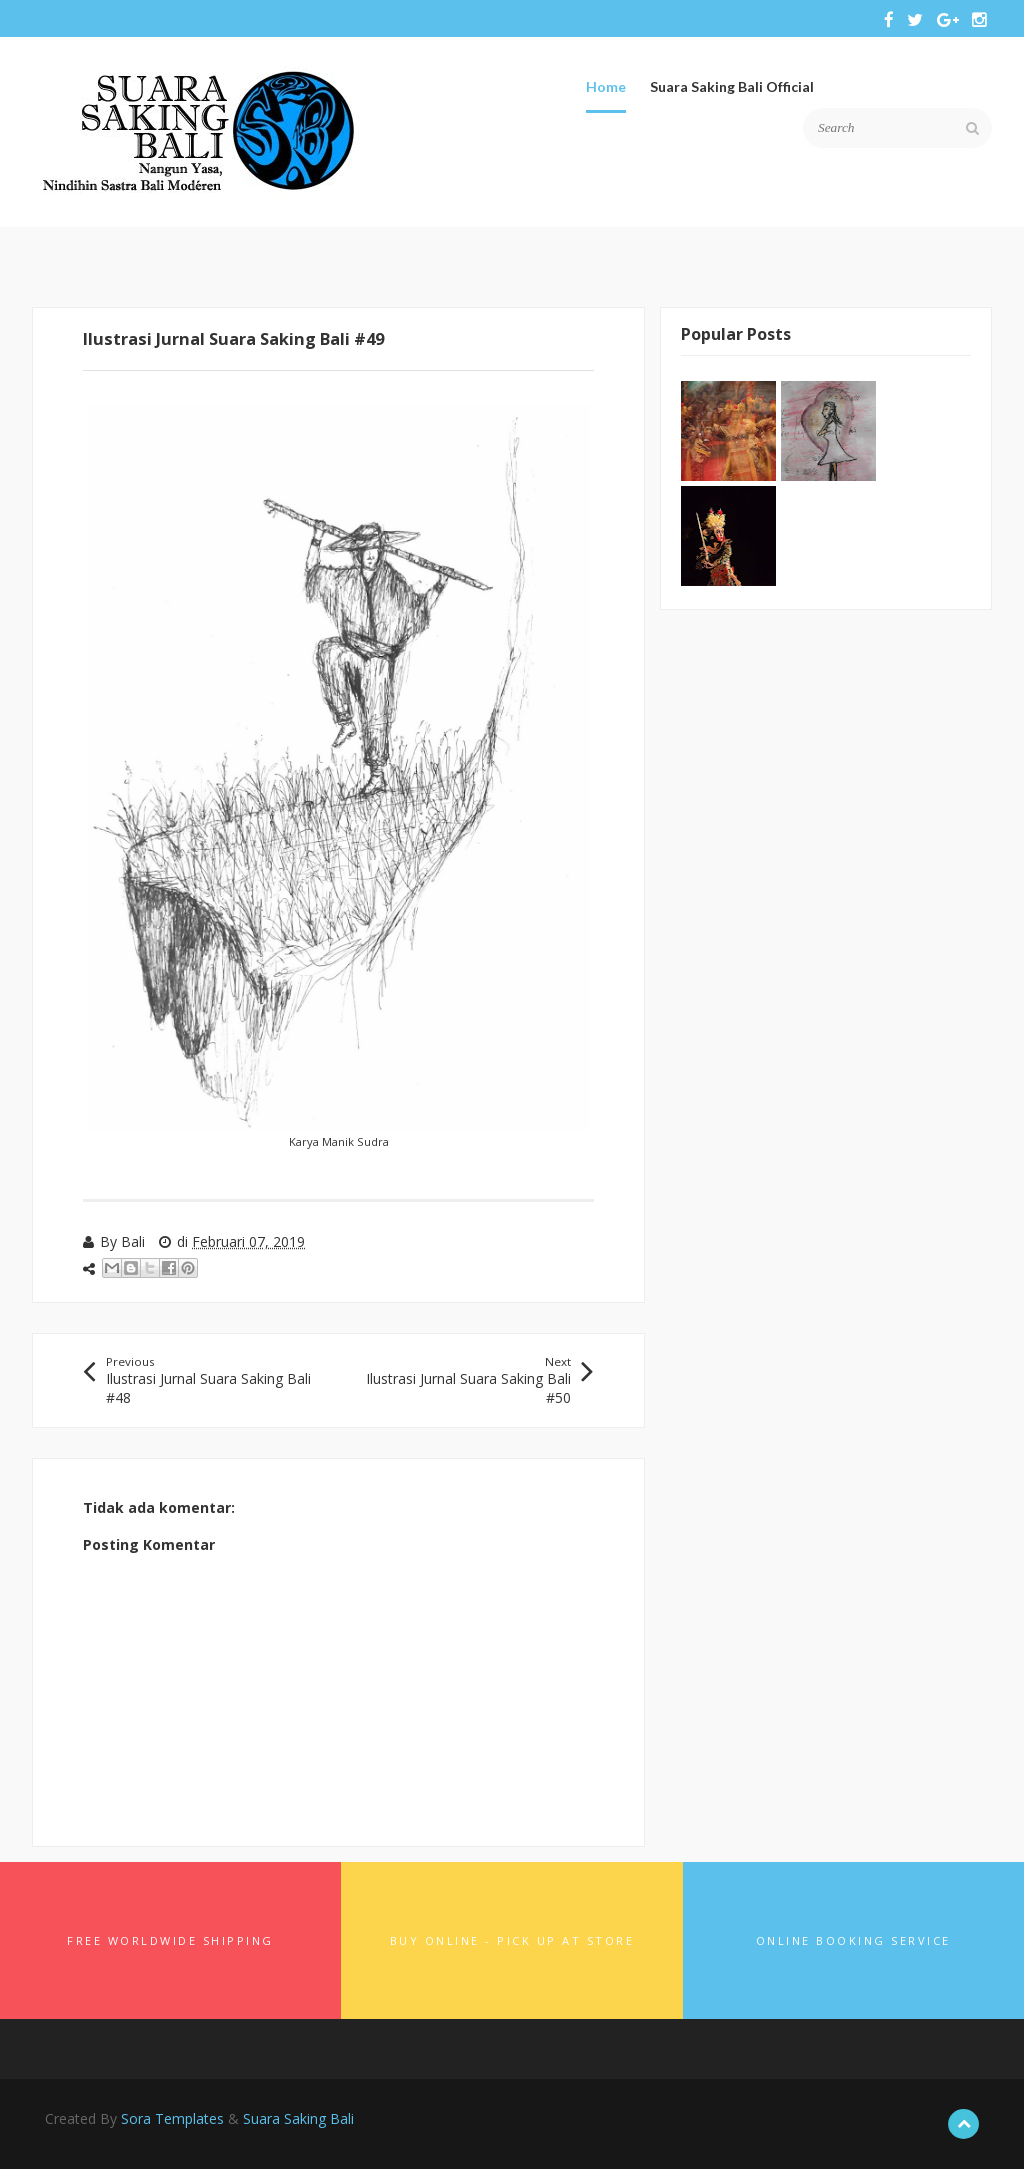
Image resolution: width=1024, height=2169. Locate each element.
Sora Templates (172, 2118)
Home (606, 86)
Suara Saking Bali (298, 2118)
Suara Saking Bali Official (732, 86)
